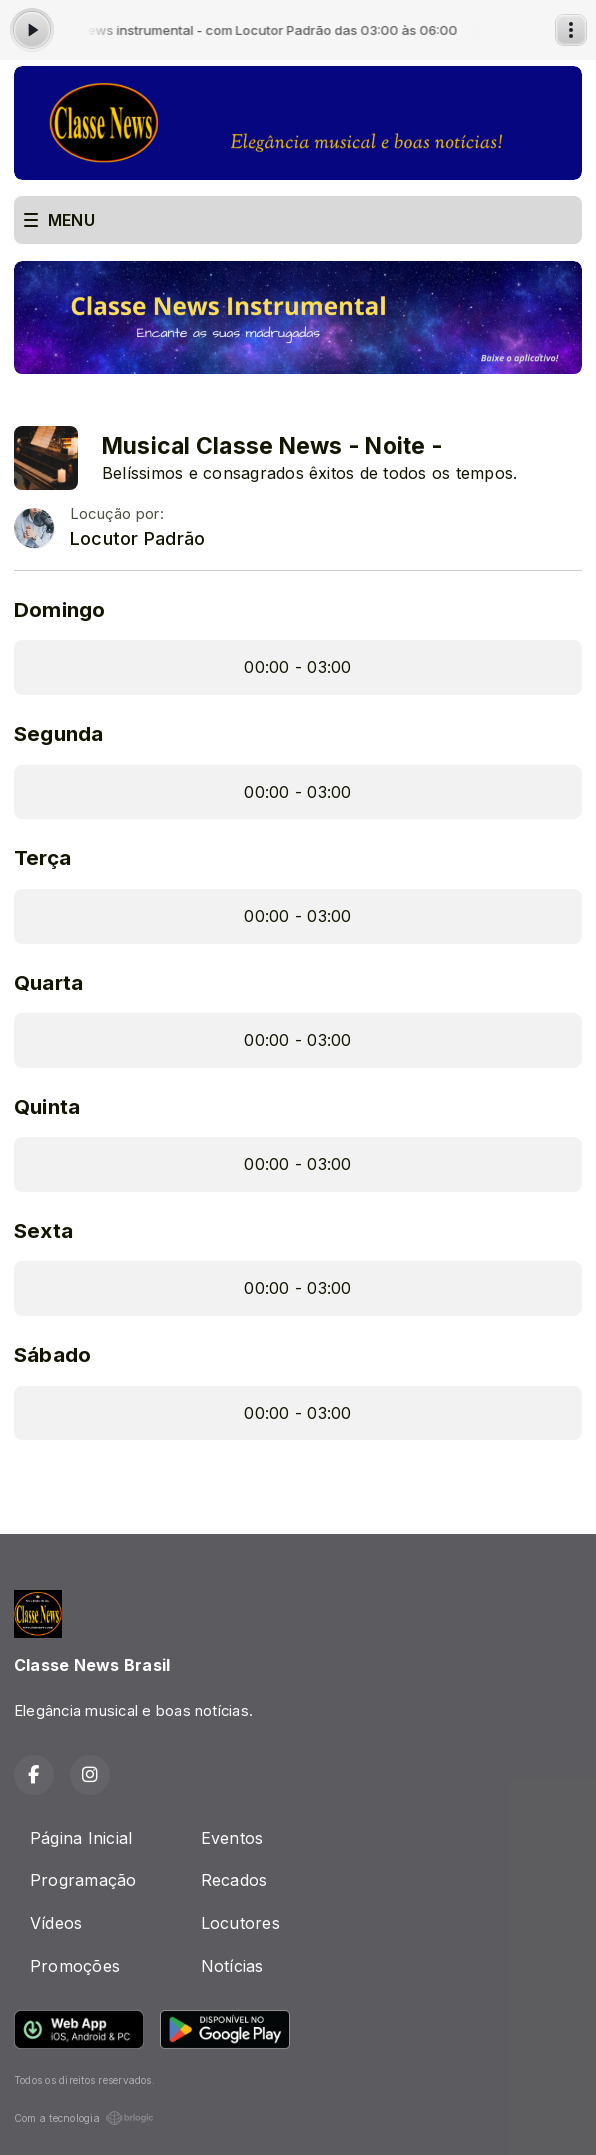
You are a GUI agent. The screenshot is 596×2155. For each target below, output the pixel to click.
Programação (83, 1880)
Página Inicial (81, 1838)
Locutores (240, 1923)
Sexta (43, 1230)
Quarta (48, 982)
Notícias (232, 1966)
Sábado (52, 1354)
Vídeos (56, 1923)
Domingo (60, 609)
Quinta (47, 1106)
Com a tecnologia (84, 2118)
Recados (234, 1880)
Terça (42, 857)
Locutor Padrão (137, 538)
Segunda (59, 733)
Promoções (75, 1966)
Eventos (232, 1838)
